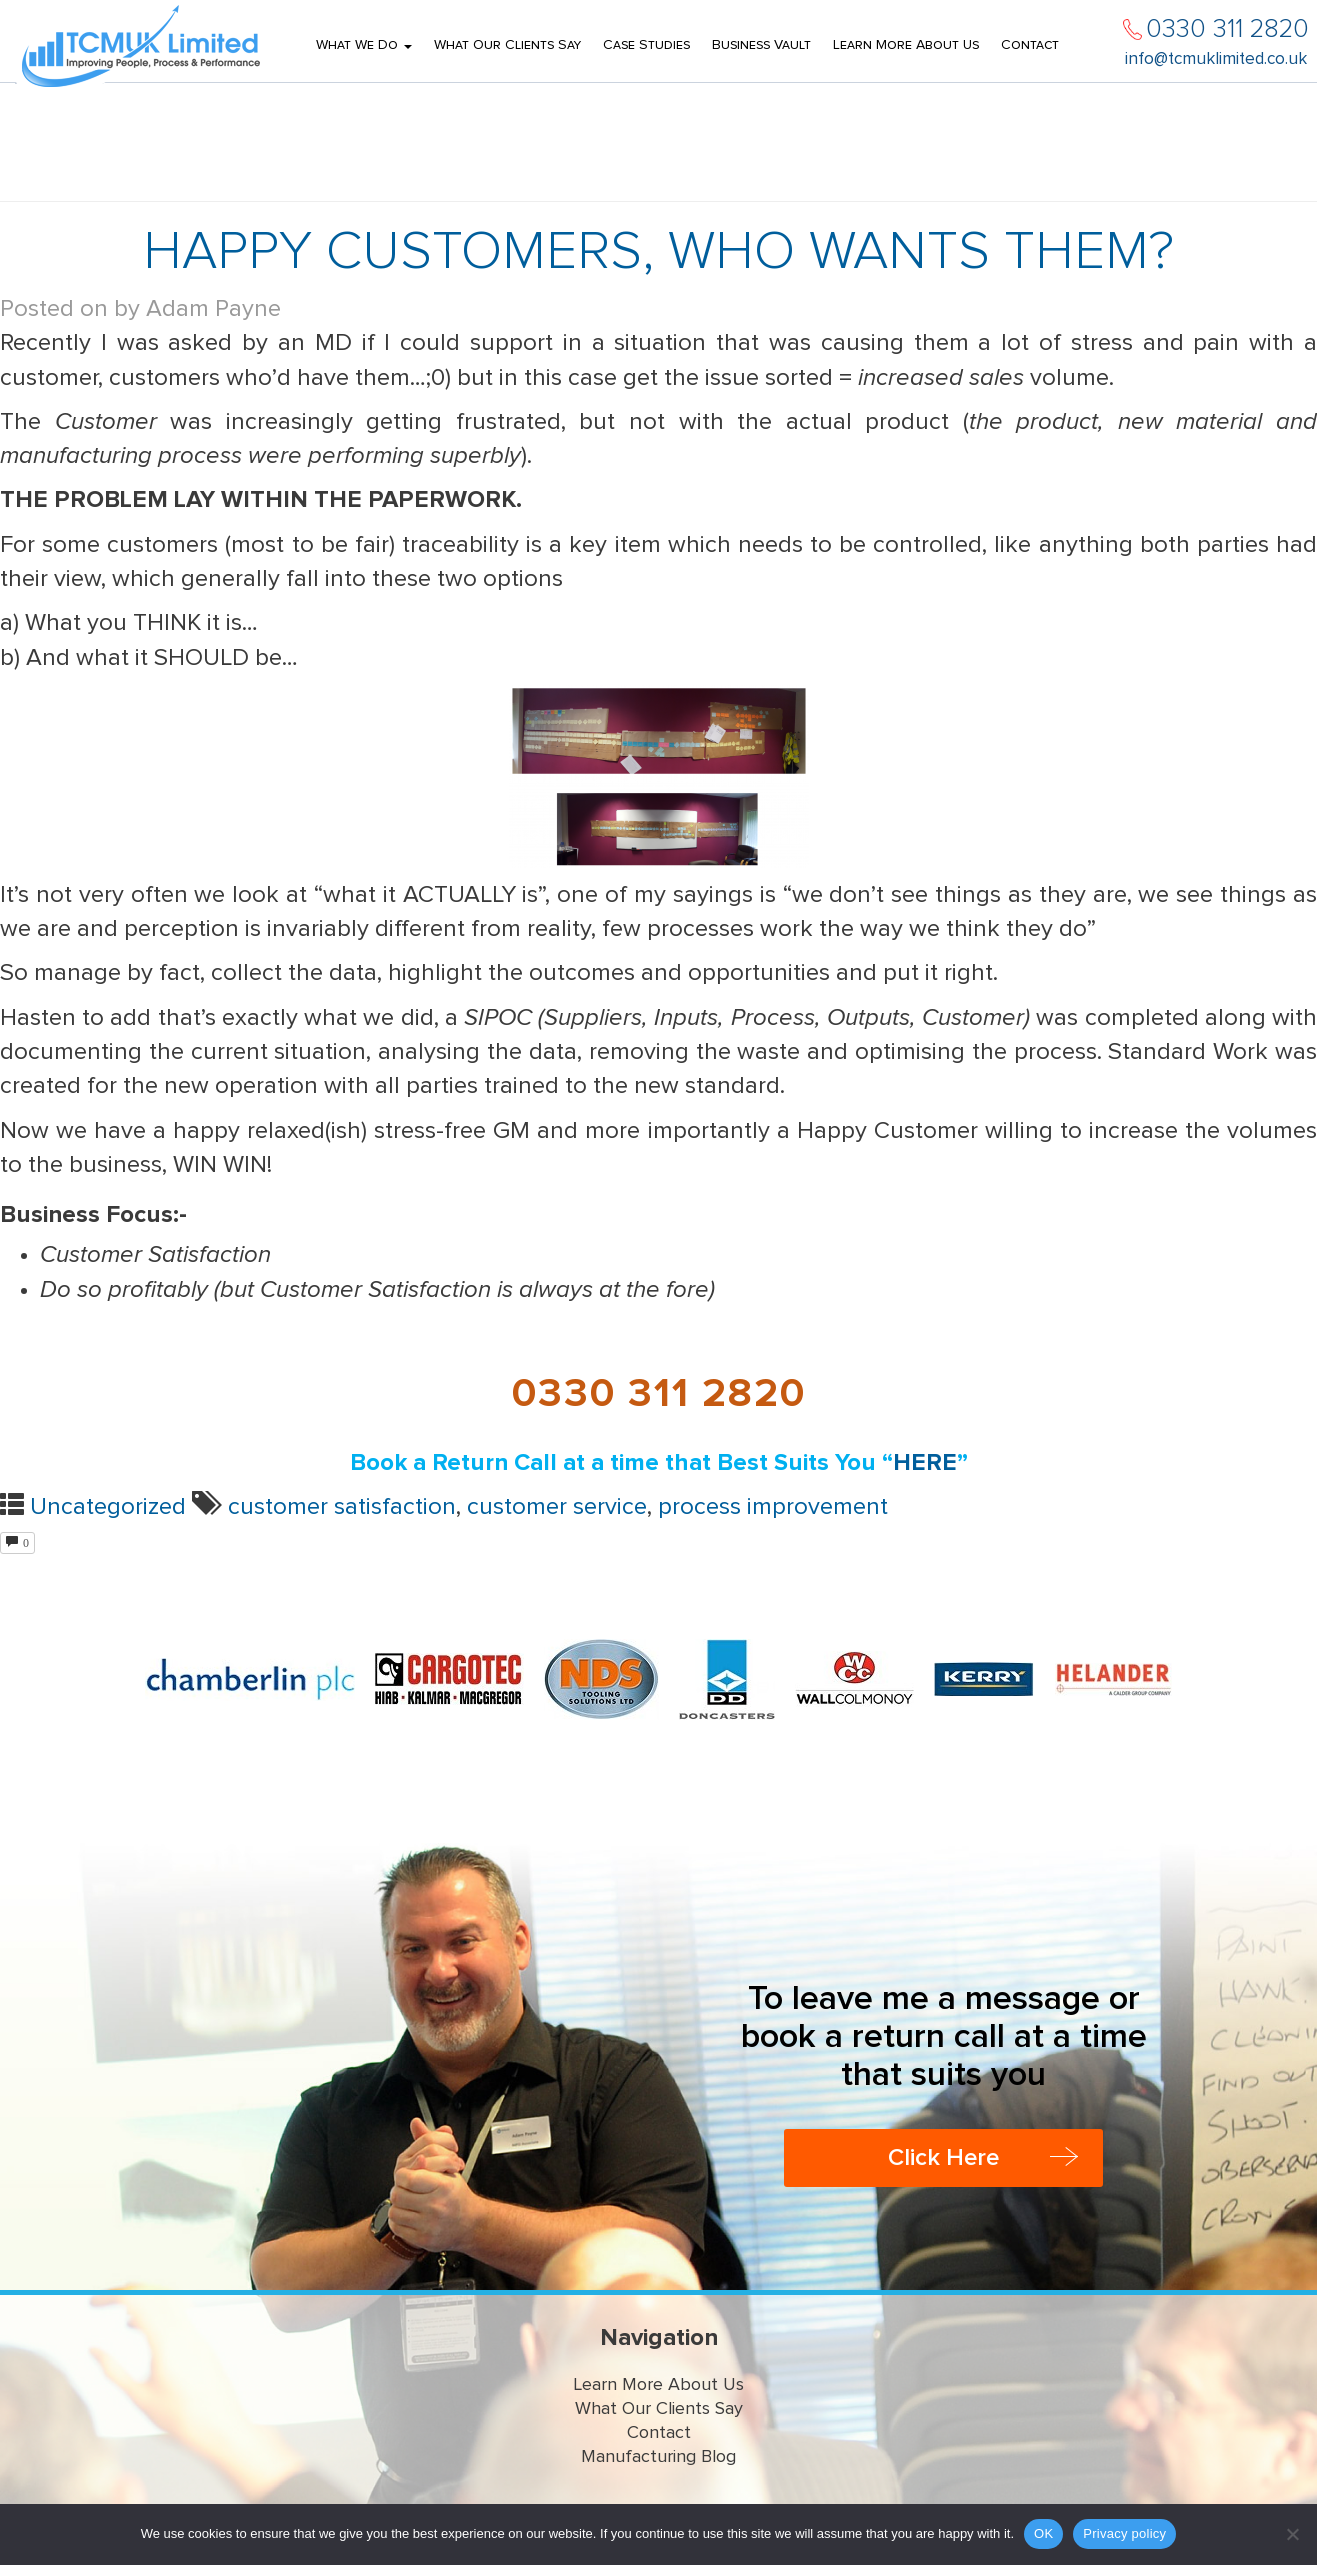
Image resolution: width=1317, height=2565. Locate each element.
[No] (1292, 2534)
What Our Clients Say (507, 45)
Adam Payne (213, 309)
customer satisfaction (342, 1507)
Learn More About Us (906, 45)
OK (1043, 2533)
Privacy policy (1124, 2533)
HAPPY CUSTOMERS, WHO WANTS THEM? (658, 252)
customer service (557, 1507)
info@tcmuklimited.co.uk (1216, 59)
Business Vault (761, 45)
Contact (1030, 45)
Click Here (943, 2158)
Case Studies (646, 45)
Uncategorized (108, 1507)
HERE (925, 1463)
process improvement (773, 1507)
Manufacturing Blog (658, 2457)
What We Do (364, 45)
